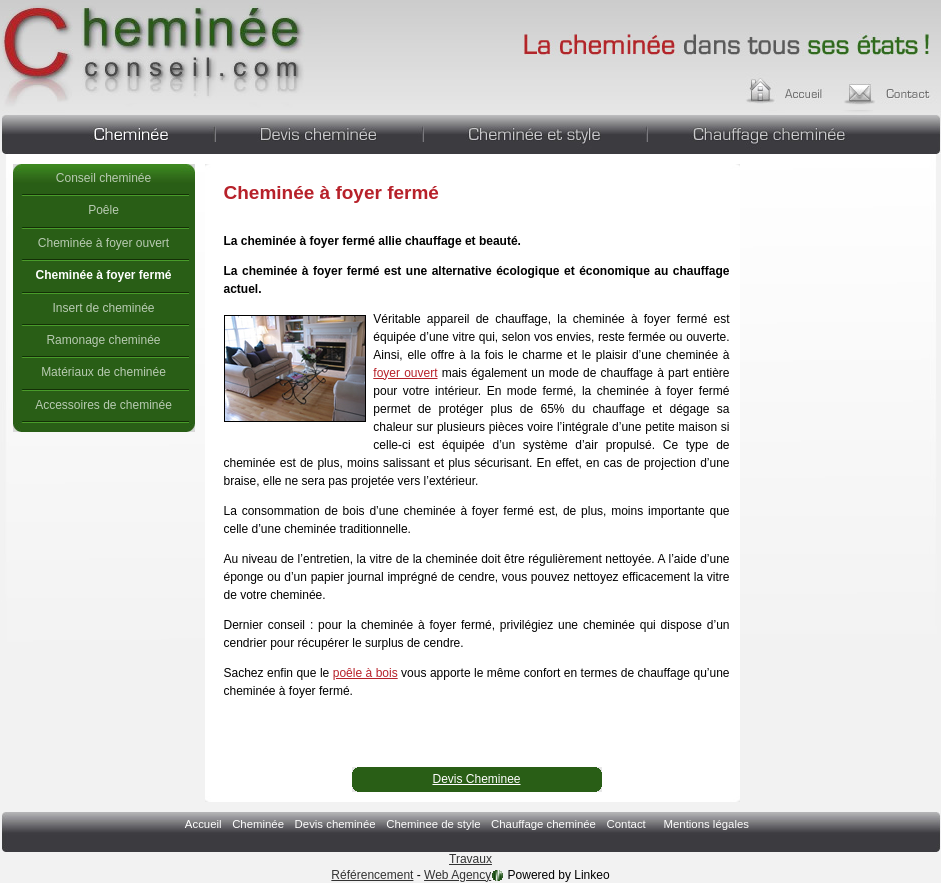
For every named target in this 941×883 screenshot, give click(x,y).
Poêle (103, 210)
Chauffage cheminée (794, 132)
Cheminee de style (535, 132)
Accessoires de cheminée (103, 405)
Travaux (470, 859)
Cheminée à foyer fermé (154, 55)
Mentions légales (705, 824)
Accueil (803, 88)
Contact (625, 824)
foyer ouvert (405, 373)
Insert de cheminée (103, 308)
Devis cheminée (319, 132)
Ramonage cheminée (103, 340)
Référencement (372, 875)
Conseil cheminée (103, 178)
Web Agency (457, 875)
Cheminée (108, 132)
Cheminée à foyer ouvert (103, 243)
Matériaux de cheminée (103, 372)
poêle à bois (365, 673)
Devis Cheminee (476, 779)
